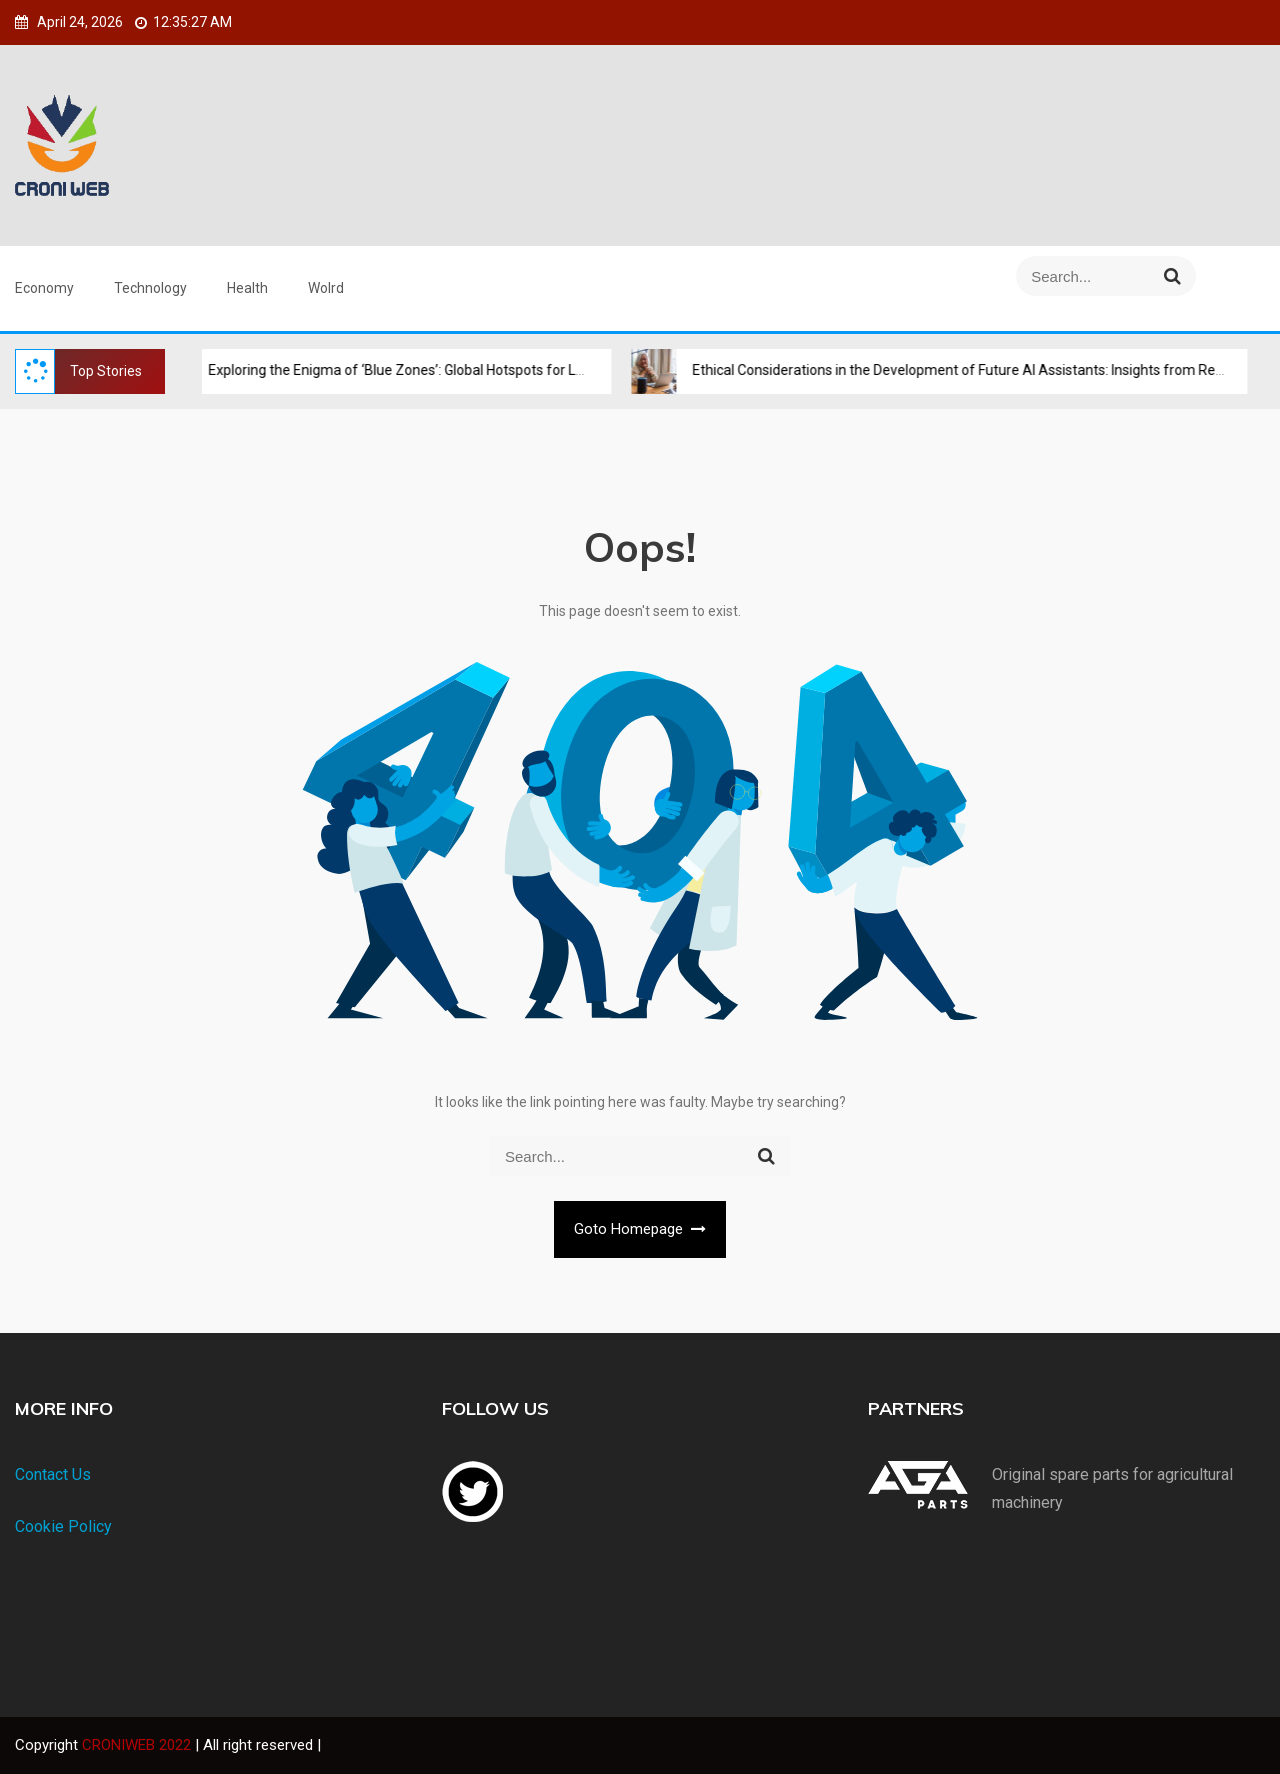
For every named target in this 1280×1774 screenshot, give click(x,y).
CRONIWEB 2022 (138, 1745)
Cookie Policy (63, 1526)
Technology (150, 288)
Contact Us (53, 1474)
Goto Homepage (640, 1229)
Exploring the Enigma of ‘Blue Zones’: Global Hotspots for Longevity (401, 370)
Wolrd (326, 288)
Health (247, 288)
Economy (44, 288)
